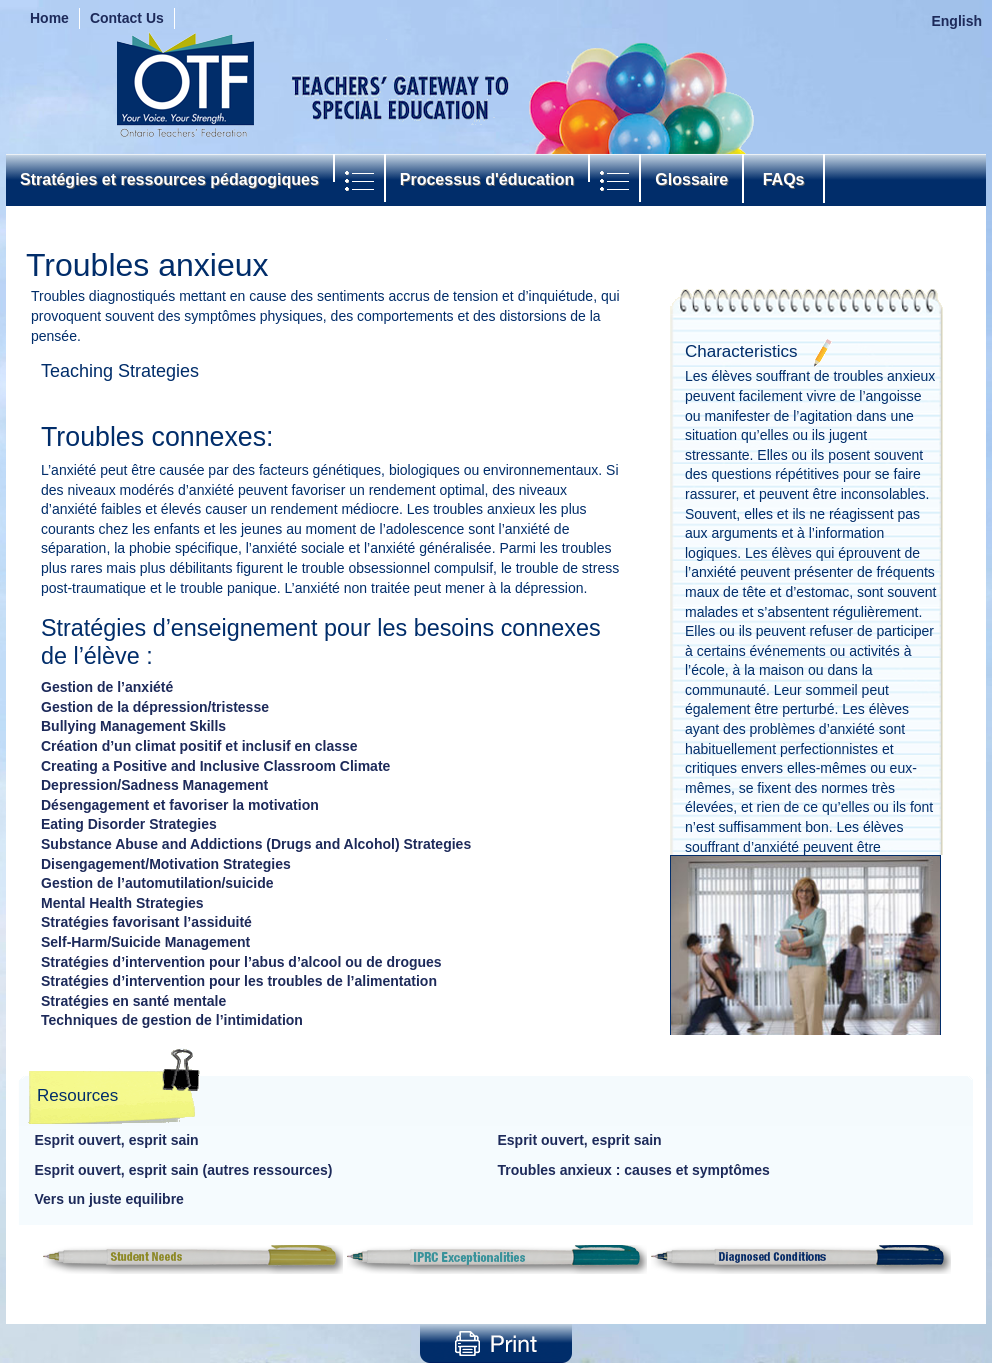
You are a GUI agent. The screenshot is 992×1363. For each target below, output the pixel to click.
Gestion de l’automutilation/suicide (157, 883)
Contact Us (127, 18)
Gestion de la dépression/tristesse (155, 707)
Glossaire (691, 179)
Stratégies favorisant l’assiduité (146, 922)
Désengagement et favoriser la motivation (180, 805)
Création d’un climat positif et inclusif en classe (199, 746)
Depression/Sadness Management (154, 785)
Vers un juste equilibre (109, 1199)
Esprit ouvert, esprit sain (117, 1140)
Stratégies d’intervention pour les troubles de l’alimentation (239, 981)
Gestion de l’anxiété (107, 687)
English (956, 21)
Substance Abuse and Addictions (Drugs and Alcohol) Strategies (256, 844)
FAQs (783, 179)
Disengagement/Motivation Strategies (166, 864)
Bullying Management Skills (133, 726)
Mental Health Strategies (122, 903)
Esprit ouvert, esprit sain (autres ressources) (184, 1170)
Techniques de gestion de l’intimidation (172, 1020)
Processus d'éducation (487, 179)
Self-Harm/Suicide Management (145, 942)
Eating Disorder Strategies (129, 824)
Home (49, 18)
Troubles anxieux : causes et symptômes (634, 1170)
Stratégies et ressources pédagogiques (169, 179)
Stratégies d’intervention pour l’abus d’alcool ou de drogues (241, 962)
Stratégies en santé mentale (133, 1001)
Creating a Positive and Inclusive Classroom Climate (215, 766)
